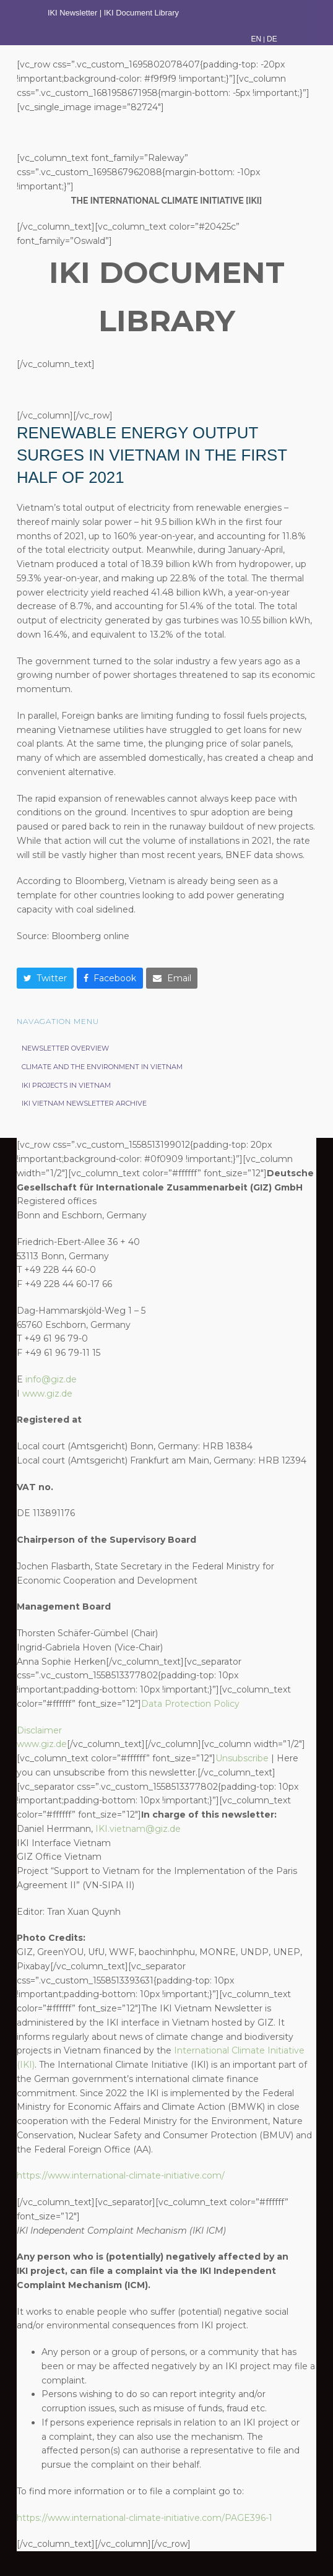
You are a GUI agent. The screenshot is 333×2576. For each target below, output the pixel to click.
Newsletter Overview (65, 1048)
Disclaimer (39, 1730)
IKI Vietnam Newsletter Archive (84, 1103)
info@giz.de (51, 1379)
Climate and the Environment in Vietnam (102, 1066)
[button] (45, 978)
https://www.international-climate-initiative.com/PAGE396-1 (144, 2517)
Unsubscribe (242, 1758)
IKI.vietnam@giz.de (138, 1828)
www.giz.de (47, 1393)
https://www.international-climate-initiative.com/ (121, 2175)
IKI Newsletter (72, 12)
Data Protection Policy (190, 1703)
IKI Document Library (142, 12)
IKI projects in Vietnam (66, 1085)
